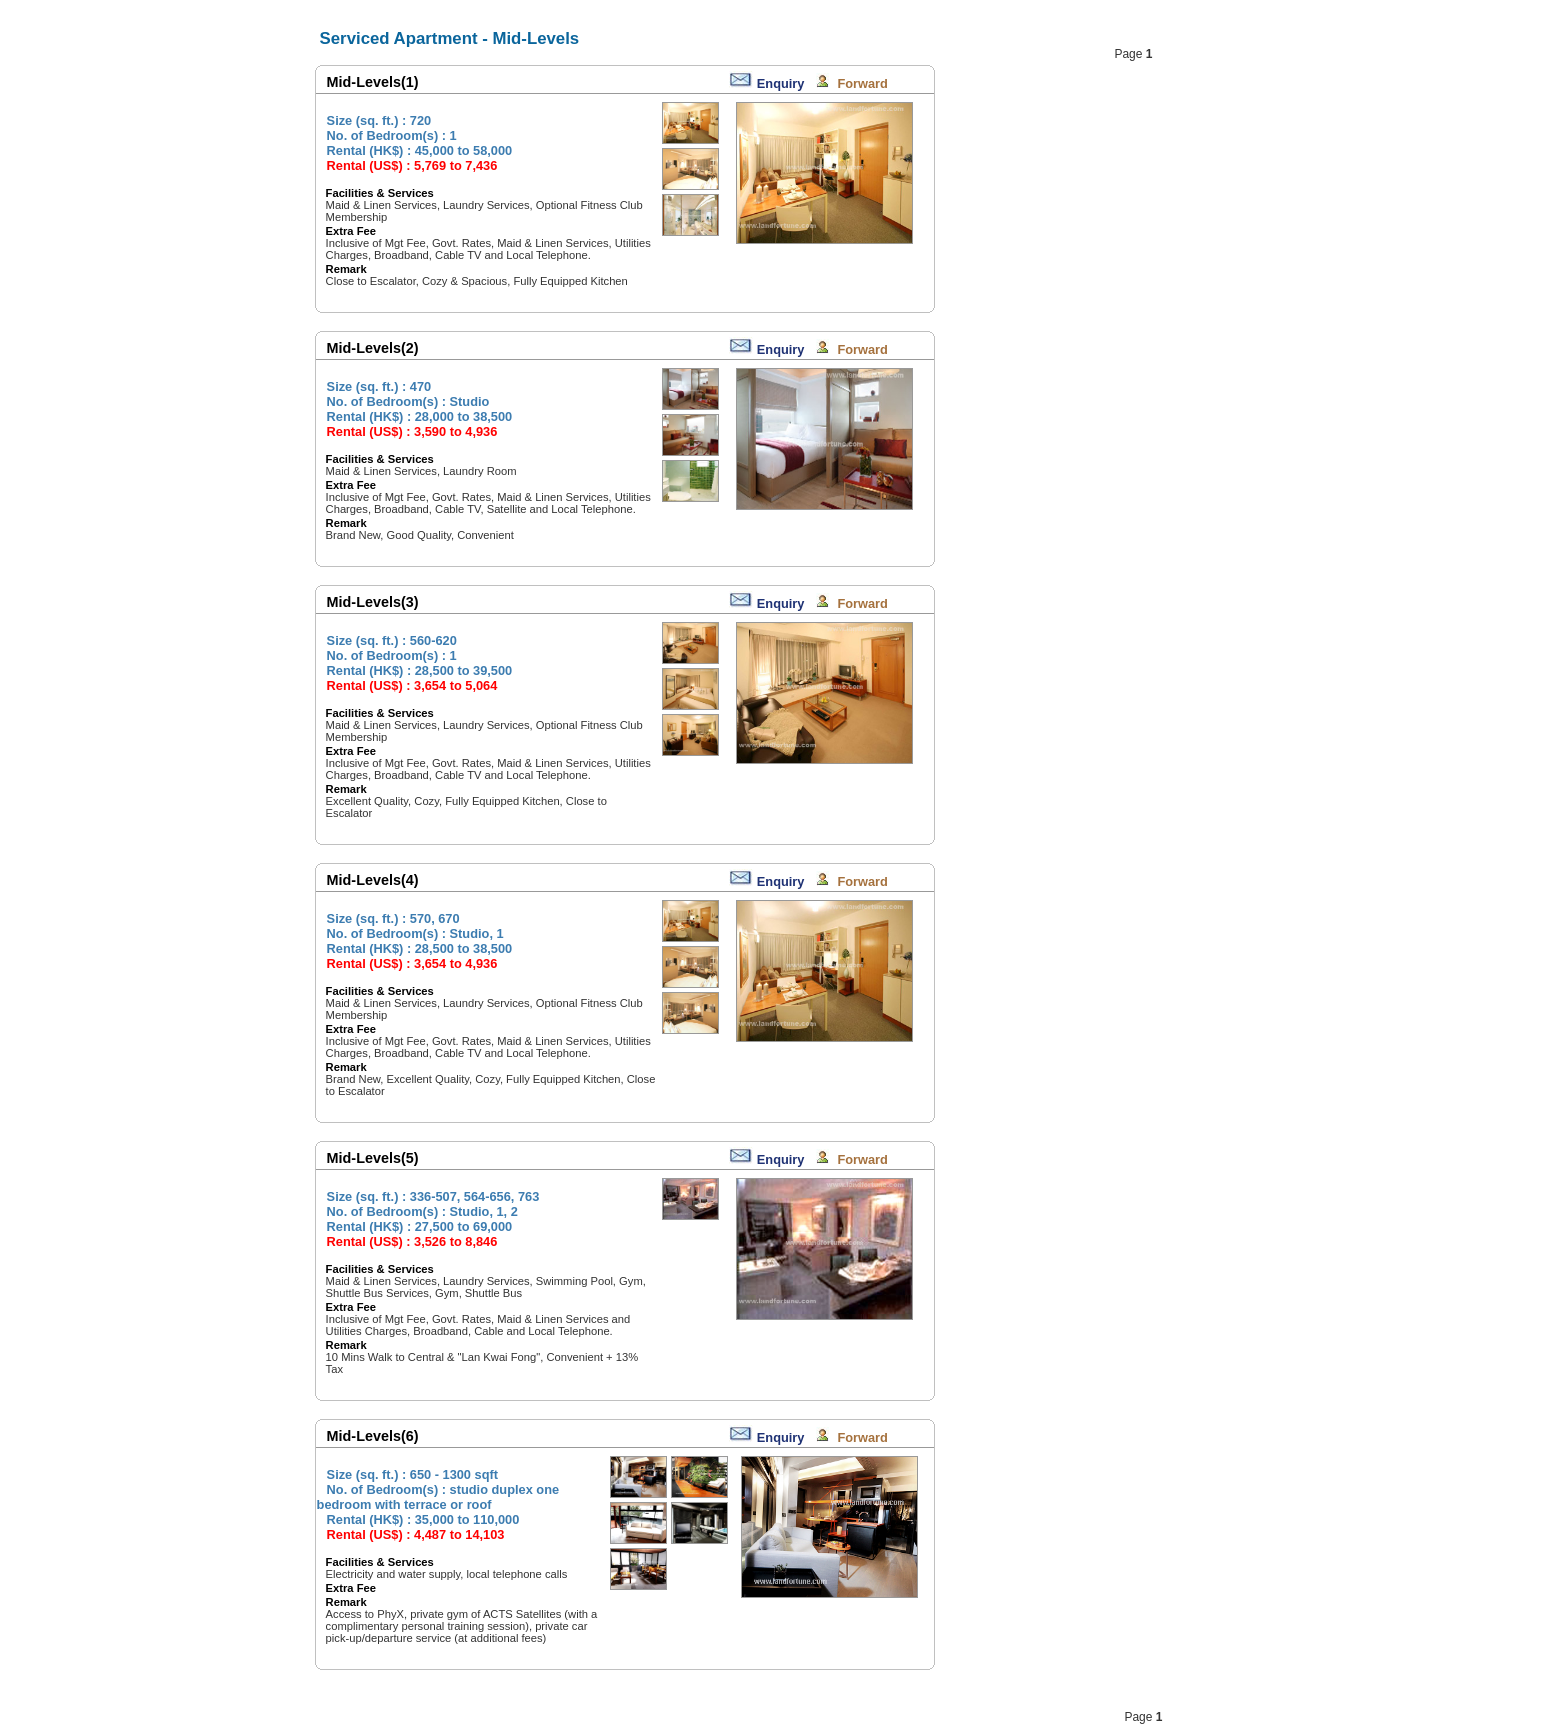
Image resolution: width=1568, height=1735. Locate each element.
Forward (862, 83)
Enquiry (781, 83)
